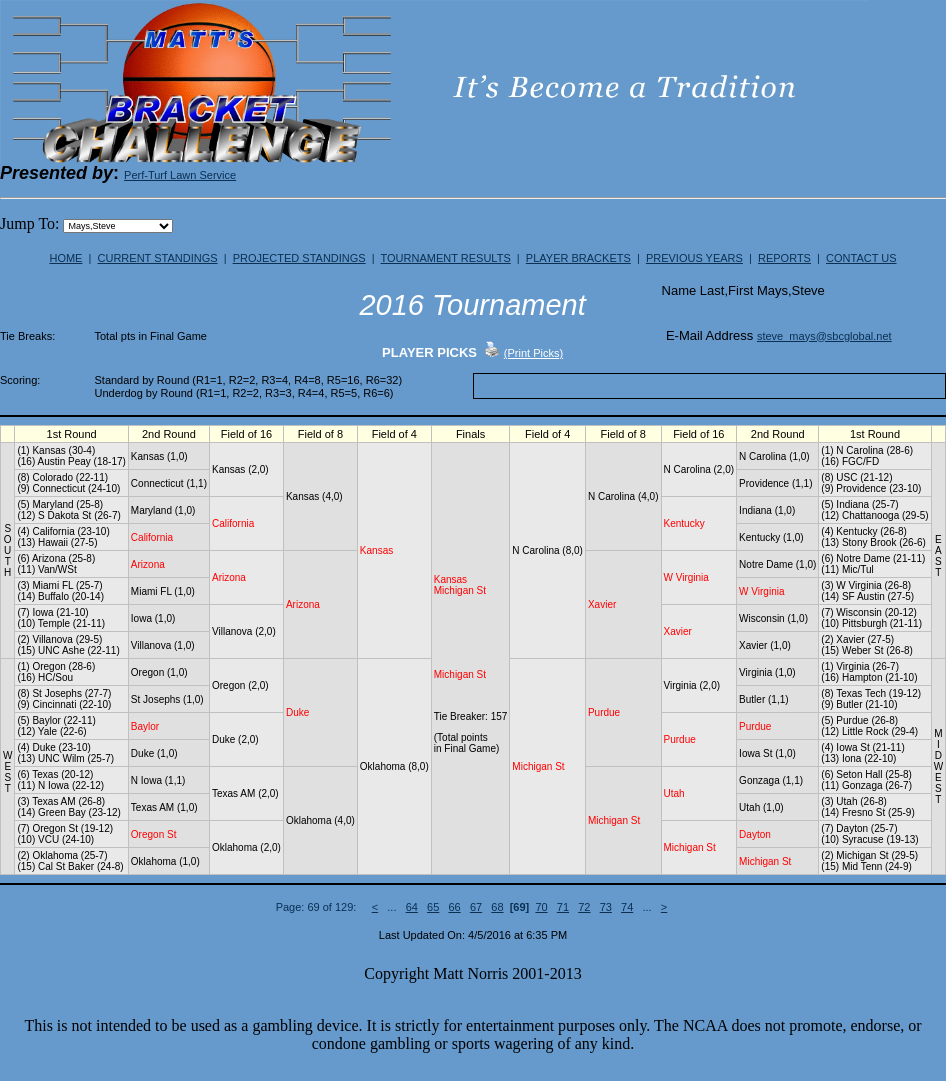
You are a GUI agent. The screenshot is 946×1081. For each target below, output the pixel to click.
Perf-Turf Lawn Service (180, 175)
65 (433, 907)
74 (627, 907)
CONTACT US (861, 258)
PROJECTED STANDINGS (299, 258)
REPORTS (784, 258)
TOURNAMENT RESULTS (446, 258)
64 (412, 907)
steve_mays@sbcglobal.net (824, 336)
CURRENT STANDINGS (158, 258)
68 (497, 907)
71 (563, 907)
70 (541, 907)
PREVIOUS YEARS (694, 258)
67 (476, 907)
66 (454, 907)
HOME (65, 258)
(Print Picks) (533, 353)
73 (606, 907)
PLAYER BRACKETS (578, 258)
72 (584, 907)
